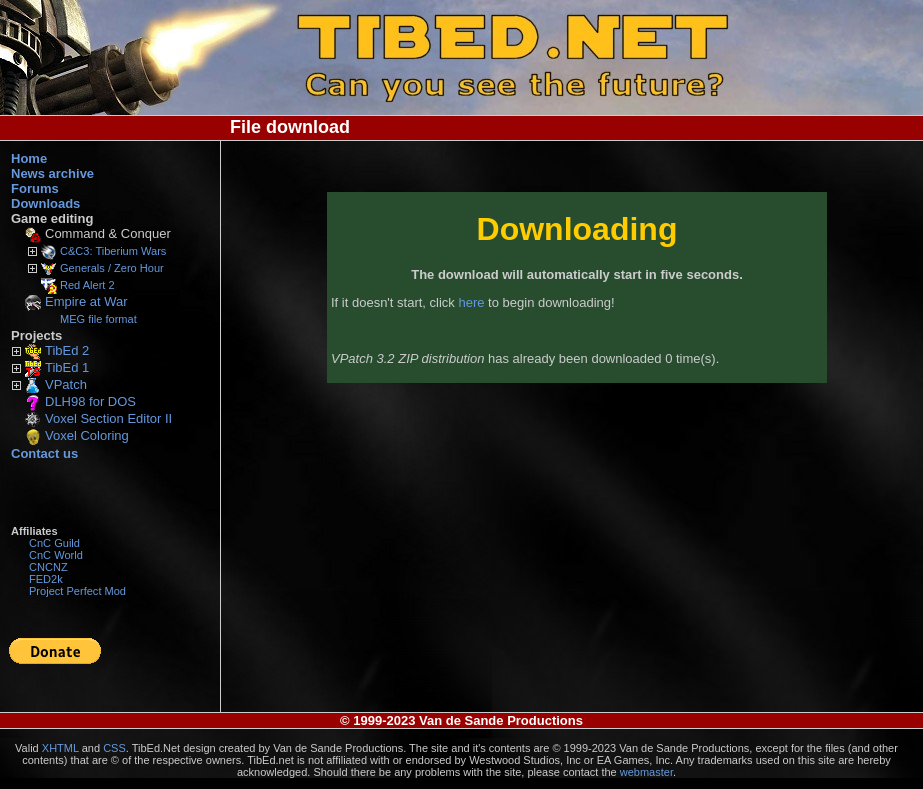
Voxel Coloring (87, 435)
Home (29, 158)
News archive (52, 173)
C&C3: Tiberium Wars (113, 251)
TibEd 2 (67, 350)
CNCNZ (48, 567)
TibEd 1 (67, 367)
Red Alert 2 (87, 285)
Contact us (44, 453)
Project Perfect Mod (77, 591)
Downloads (45, 203)
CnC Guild (54, 543)
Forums (35, 188)
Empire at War (86, 301)
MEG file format (98, 319)
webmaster (646, 772)
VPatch (66, 384)
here (471, 302)
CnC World (56, 555)
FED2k (46, 579)
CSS (114, 748)
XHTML (60, 748)
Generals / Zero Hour (112, 268)
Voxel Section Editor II (108, 418)
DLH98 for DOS (90, 401)
